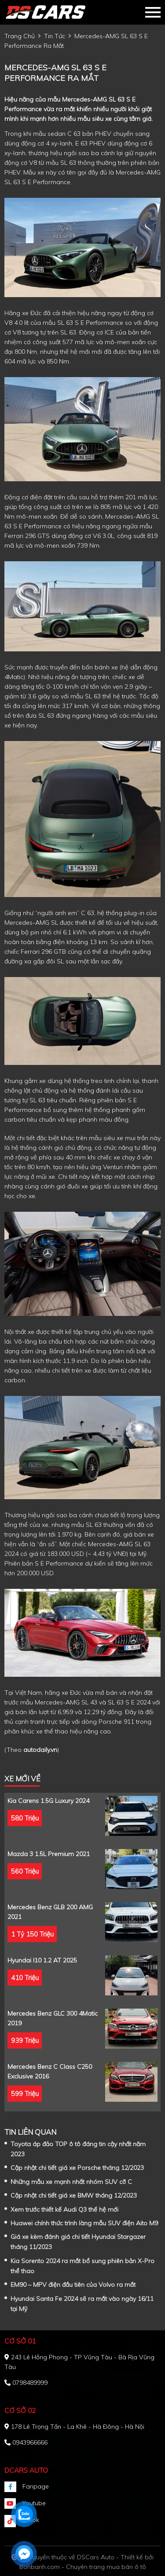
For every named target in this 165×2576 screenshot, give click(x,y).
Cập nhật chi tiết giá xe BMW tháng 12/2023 (74, 2195)
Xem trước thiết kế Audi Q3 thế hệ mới (64, 2209)
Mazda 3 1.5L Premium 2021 (48, 1854)
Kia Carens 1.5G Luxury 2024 (48, 1801)
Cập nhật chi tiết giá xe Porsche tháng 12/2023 (77, 2168)
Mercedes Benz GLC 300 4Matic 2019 (52, 2018)
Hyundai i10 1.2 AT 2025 (42, 1960)
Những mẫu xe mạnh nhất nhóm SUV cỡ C (71, 2182)
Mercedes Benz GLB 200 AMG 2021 (50, 1912)
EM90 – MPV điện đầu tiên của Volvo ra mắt (73, 2285)
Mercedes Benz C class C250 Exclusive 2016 (49, 2071)
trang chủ (19, 36)
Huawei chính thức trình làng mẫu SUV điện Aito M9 (84, 2223)
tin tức (54, 36)
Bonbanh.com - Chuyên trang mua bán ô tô (82, 2567)
